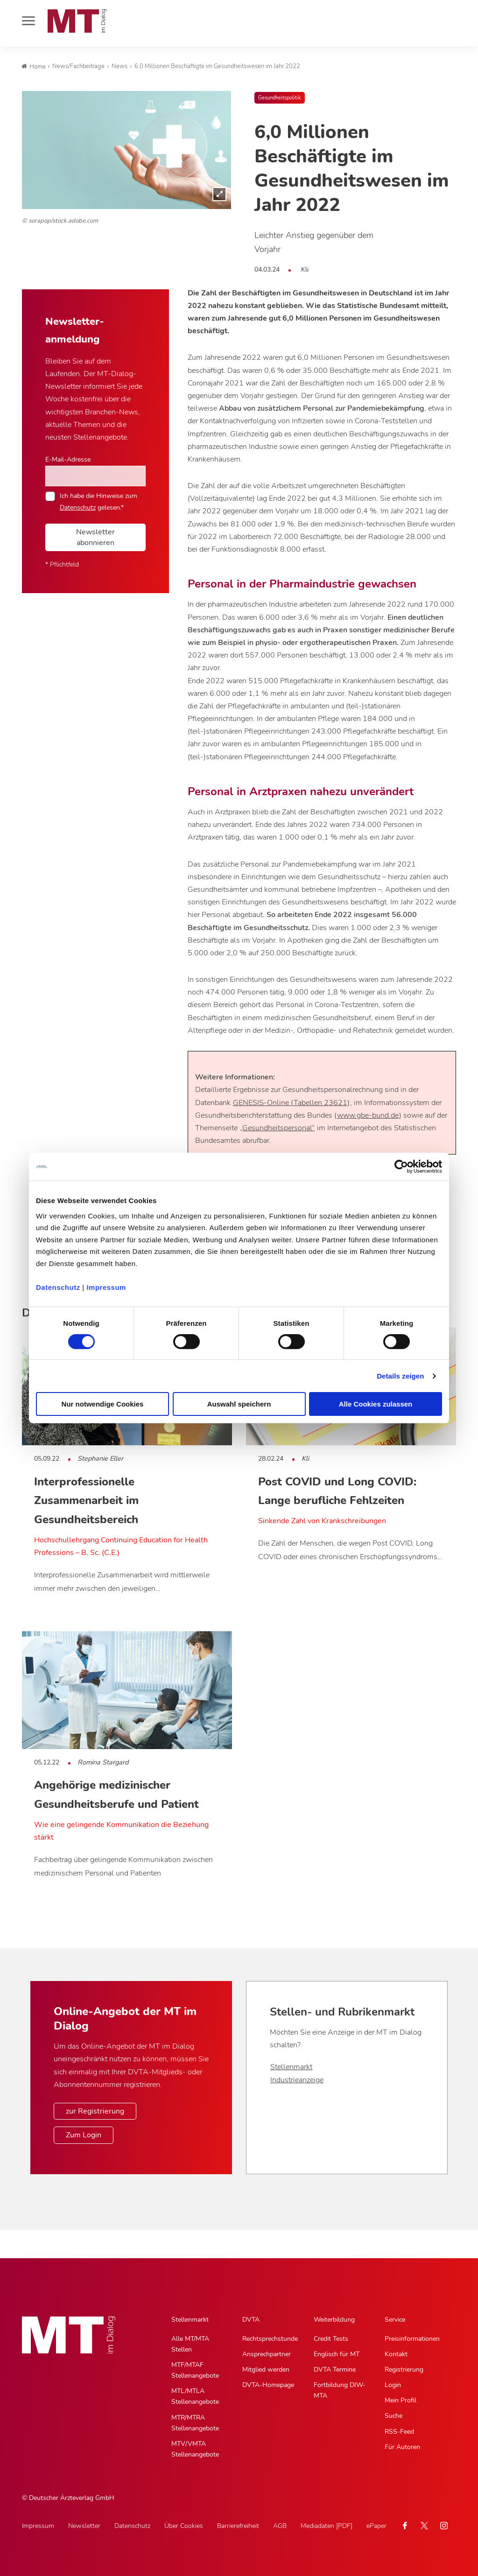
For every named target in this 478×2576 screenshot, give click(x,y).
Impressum (106, 1287)
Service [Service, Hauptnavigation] (395, 2319)
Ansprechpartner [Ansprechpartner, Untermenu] (266, 2354)
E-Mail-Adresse (68, 459)
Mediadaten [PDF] (326, 2525)
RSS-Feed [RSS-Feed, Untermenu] (399, 2431)
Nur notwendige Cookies (103, 1404)
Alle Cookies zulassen (376, 1404)
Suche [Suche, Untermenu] (393, 2415)
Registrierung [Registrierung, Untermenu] (404, 2369)
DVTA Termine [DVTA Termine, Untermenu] (335, 2369)
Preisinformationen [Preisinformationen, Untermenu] (412, 2338)
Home (33, 67)
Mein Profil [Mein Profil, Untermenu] (400, 2400)
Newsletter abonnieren (95, 537)
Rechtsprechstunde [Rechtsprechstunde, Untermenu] (270, 2338)
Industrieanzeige (296, 2080)
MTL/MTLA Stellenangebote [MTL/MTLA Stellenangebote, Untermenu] (195, 2396)
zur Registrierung (95, 2111)
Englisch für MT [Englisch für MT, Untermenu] (336, 2354)
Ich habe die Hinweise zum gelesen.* (98, 501)
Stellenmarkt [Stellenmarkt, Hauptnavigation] (190, 2319)
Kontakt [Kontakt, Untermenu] (396, 2354)
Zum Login (83, 2135)
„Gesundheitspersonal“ (277, 1128)
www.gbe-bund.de (368, 1115)
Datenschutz (58, 1287)
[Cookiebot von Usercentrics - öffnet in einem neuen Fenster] (401, 1167)
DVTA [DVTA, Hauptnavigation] (251, 2319)
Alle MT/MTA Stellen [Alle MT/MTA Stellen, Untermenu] (190, 2344)
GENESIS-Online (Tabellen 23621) (291, 1103)
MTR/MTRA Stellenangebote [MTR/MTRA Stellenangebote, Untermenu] (195, 2423)
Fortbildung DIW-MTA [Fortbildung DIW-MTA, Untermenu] (340, 2390)
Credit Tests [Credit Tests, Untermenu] (331, 2338)
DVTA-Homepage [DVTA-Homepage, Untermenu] (268, 2384)
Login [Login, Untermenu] (393, 2384)
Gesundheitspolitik (279, 97)
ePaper (376, 2525)
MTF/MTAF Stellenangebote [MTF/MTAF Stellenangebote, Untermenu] (195, 2370)
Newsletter (84, 2525)
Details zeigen (400, 1376)
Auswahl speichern (239, 1404)
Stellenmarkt (291, 2067)
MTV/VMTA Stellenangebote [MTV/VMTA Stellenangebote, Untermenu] (195, 2449)
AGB (280, 2525)
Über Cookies (183, 2525)
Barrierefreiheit (238, 2525)
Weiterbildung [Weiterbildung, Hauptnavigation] (334, 2319)
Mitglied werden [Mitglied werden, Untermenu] (265, 2369)
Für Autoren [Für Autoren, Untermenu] (402, 2447)
